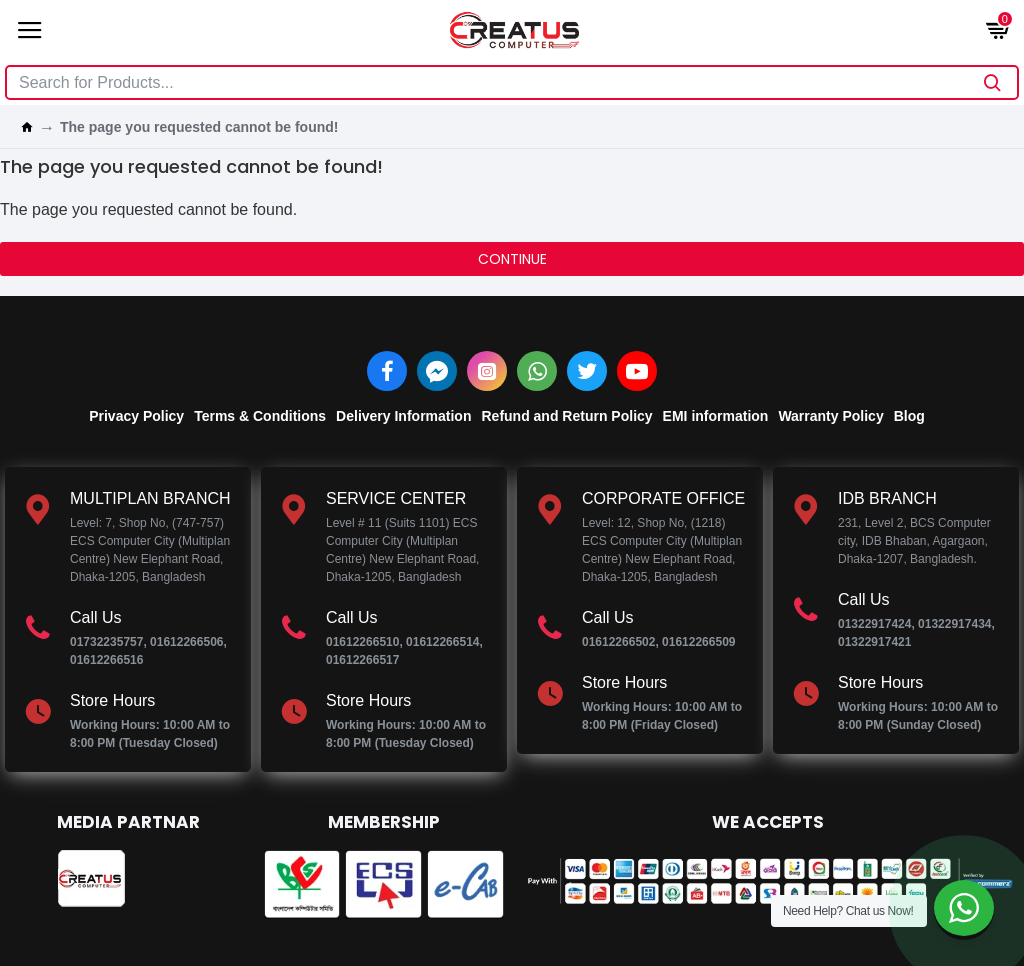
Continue (512, 259)
